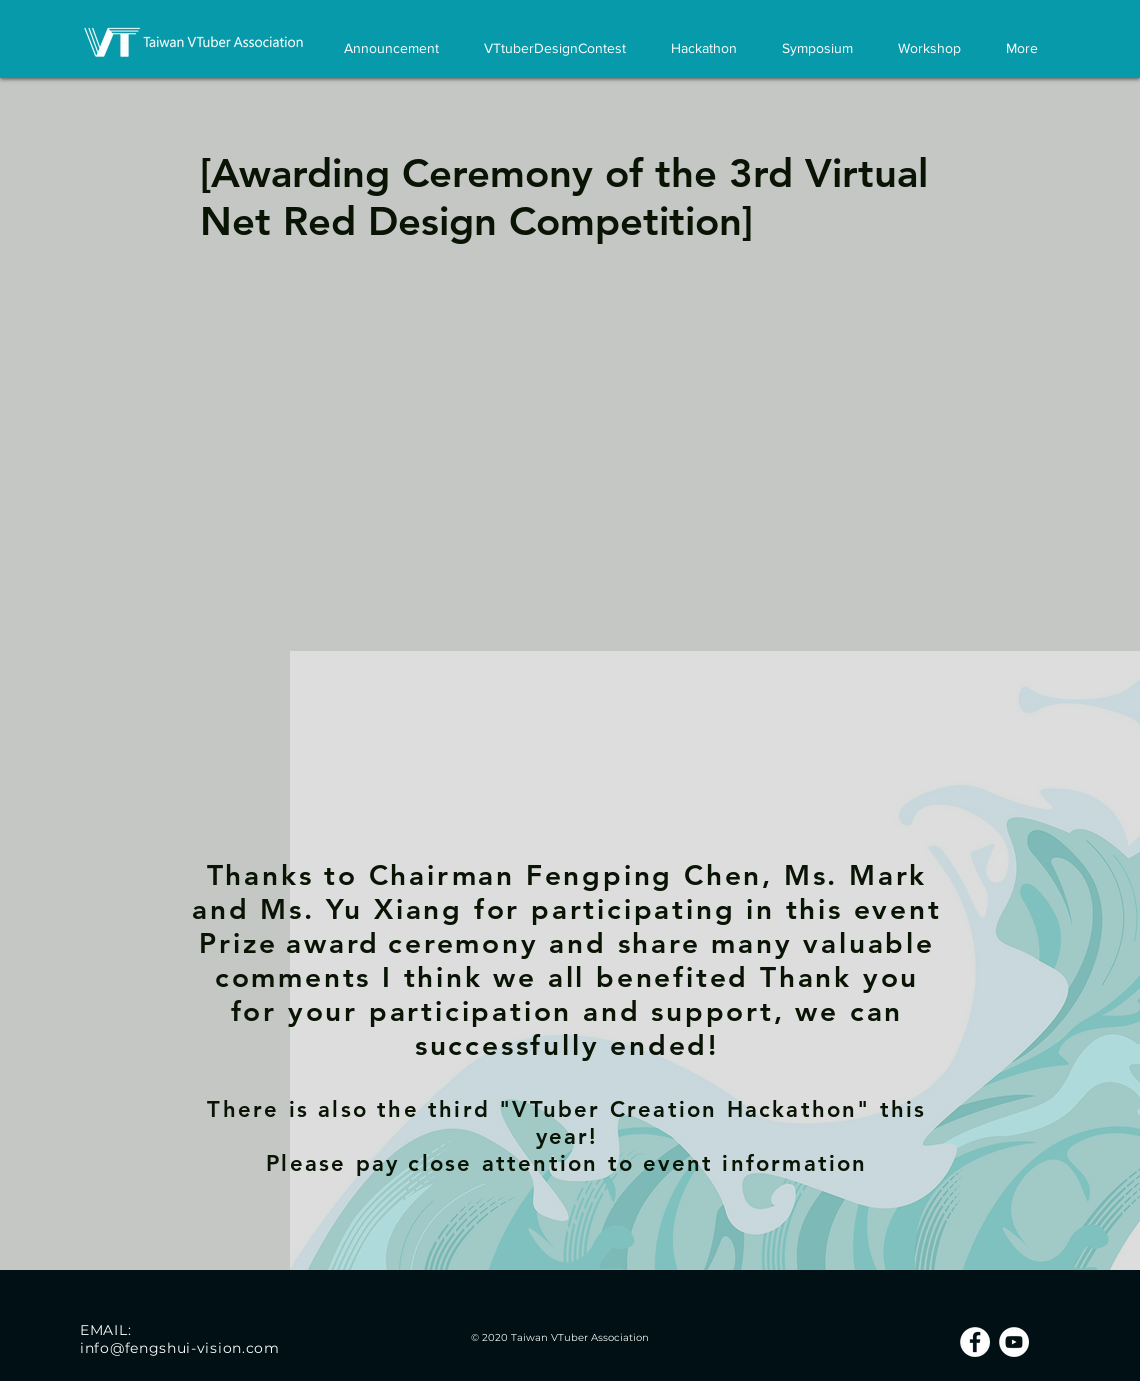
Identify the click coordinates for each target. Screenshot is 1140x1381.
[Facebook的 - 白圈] (975, 1342)
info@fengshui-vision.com (180, 1348)
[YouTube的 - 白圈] (1014, 1342)
